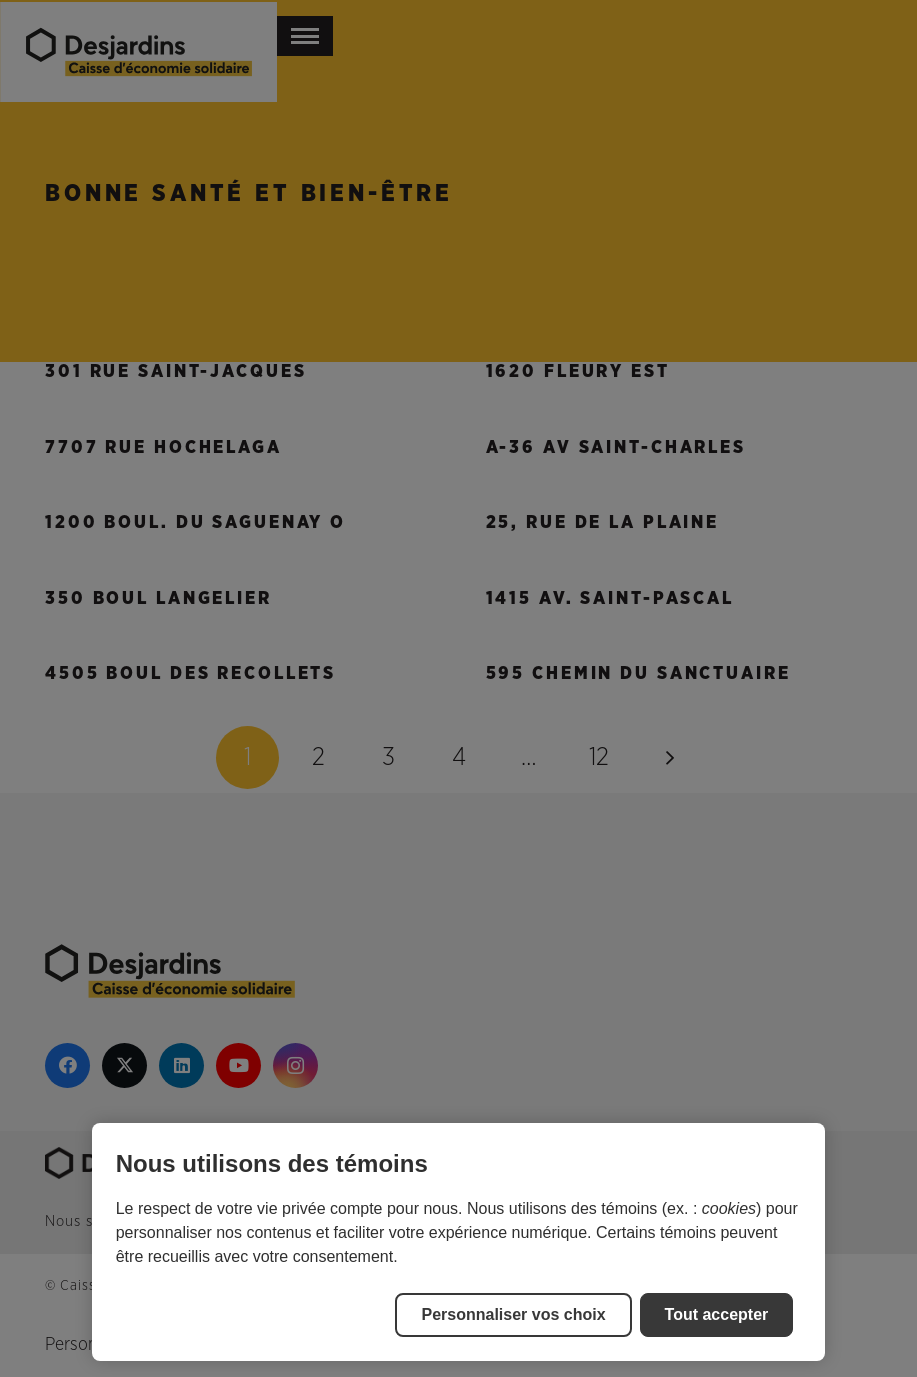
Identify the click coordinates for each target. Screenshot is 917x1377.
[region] (459, 1242)
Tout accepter (717, 1314)
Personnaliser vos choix (513, 1314)
